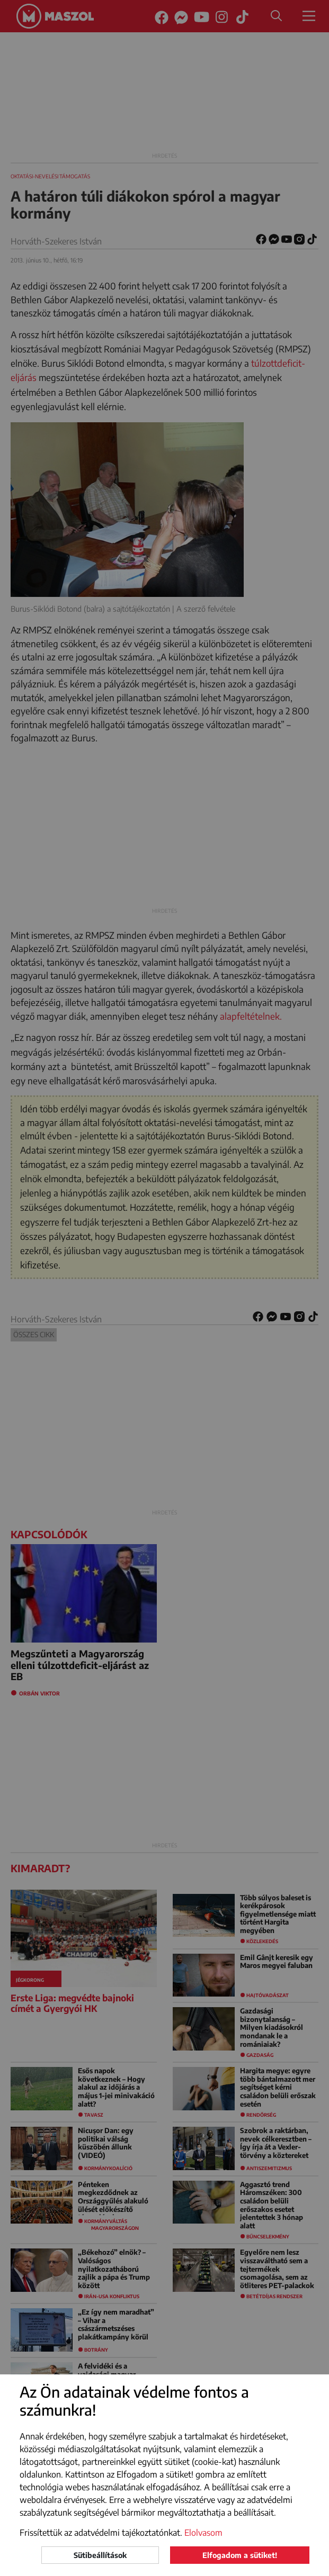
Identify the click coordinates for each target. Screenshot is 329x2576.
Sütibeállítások (100, 2555)
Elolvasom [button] (203, 2532)
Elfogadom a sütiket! (239, 2555)
